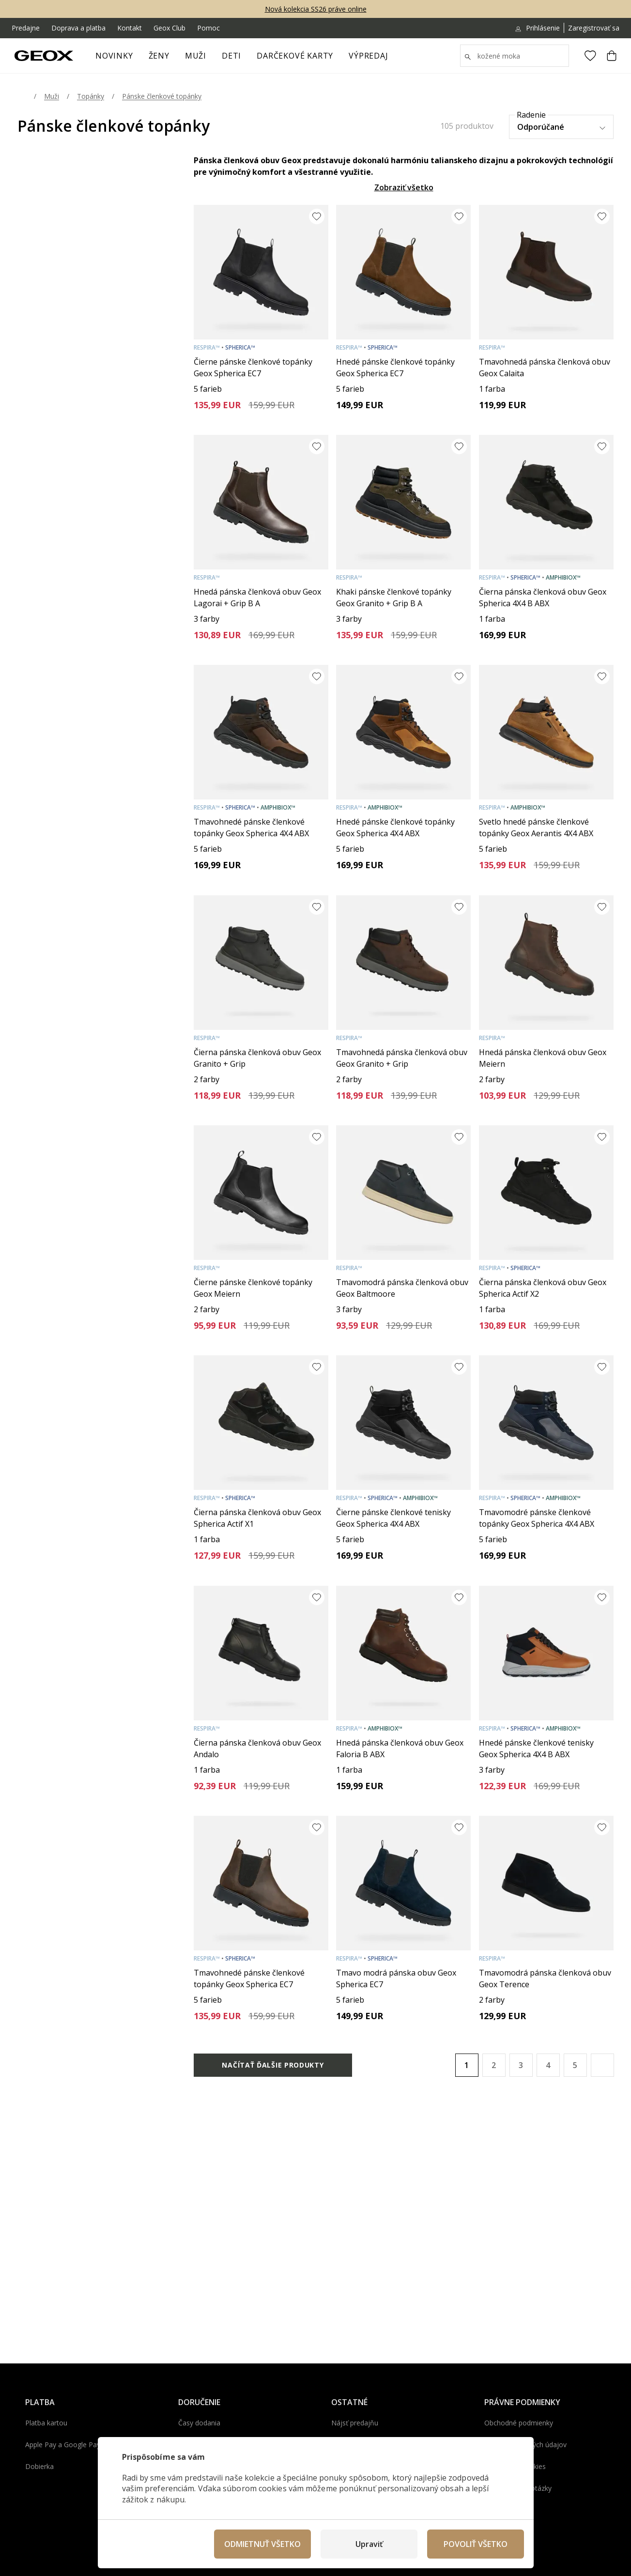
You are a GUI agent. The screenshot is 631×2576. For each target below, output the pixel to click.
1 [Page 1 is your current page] (466, 2065)
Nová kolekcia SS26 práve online (316, 9)
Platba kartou (46, 2422)
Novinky (114, 55)
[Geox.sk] (44, 55)
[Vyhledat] (514, 56)
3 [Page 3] (521, 2065)
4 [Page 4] (548, 2065)
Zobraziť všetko (403, 187)
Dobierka (39, 2466)
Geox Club (169, 27)
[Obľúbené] (590, 55)
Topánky (90, 96)
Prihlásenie (537, 27)
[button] (602, 2065)
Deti (235, 58)
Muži (199, 58)
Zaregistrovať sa (593, 27)
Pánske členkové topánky (161, 96)
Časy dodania (199, 2422)
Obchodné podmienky (518, 2422)
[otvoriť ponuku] (174, 58)
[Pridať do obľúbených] (316, 216)
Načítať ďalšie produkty (272, 2065)
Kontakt (129, 27)
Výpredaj (372, 58)
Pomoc (208, 27)
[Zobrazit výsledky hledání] (468, 57)
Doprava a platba (78, 27)
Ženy (163, 58)
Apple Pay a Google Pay (62, 2444)
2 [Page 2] (494, 2065)
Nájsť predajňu (354, 2422)
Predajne (26, 27)
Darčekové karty (295, 55)
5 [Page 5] (575, 2065)
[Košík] (611, 55)
